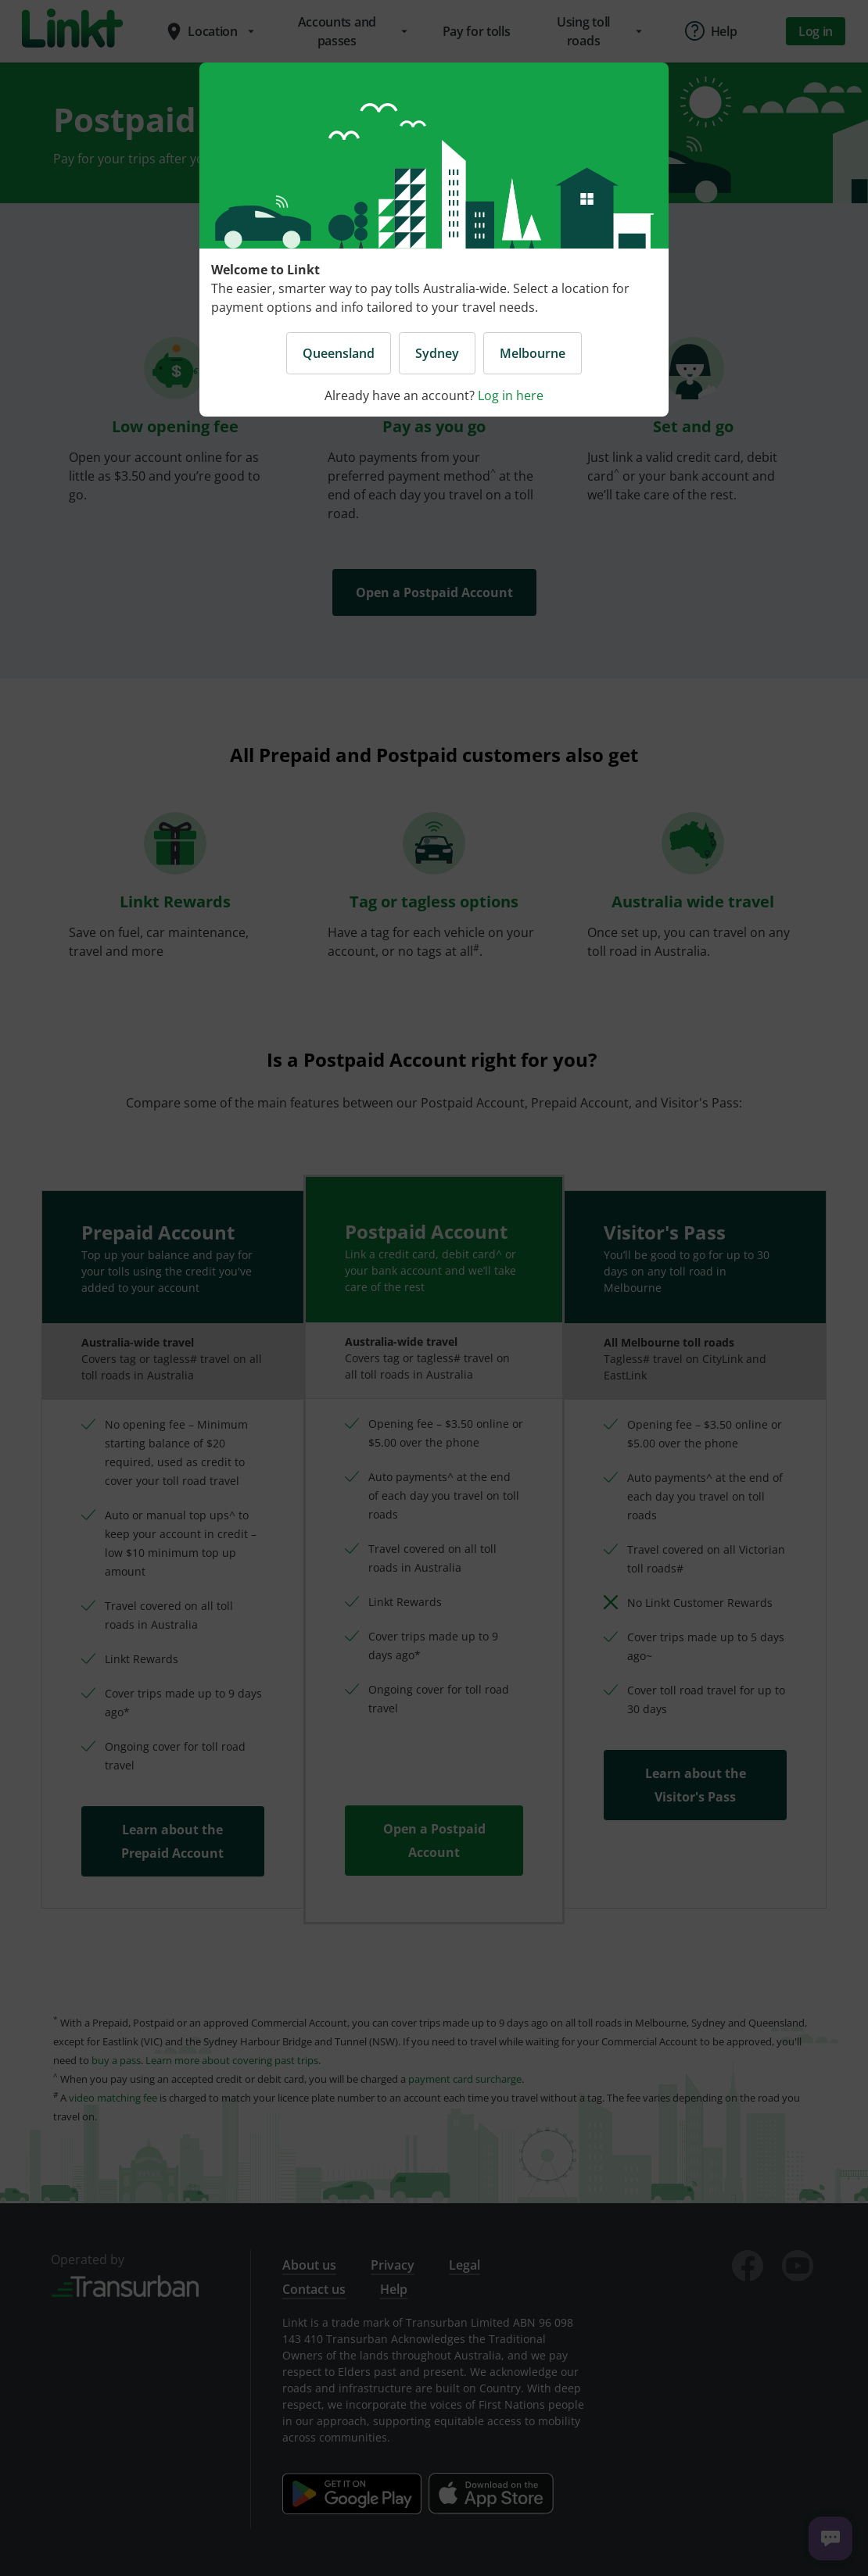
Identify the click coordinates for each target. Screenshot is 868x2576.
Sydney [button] (437, 353)
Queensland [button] (339, 353)
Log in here (510, 395)
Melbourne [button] (532, 353)
